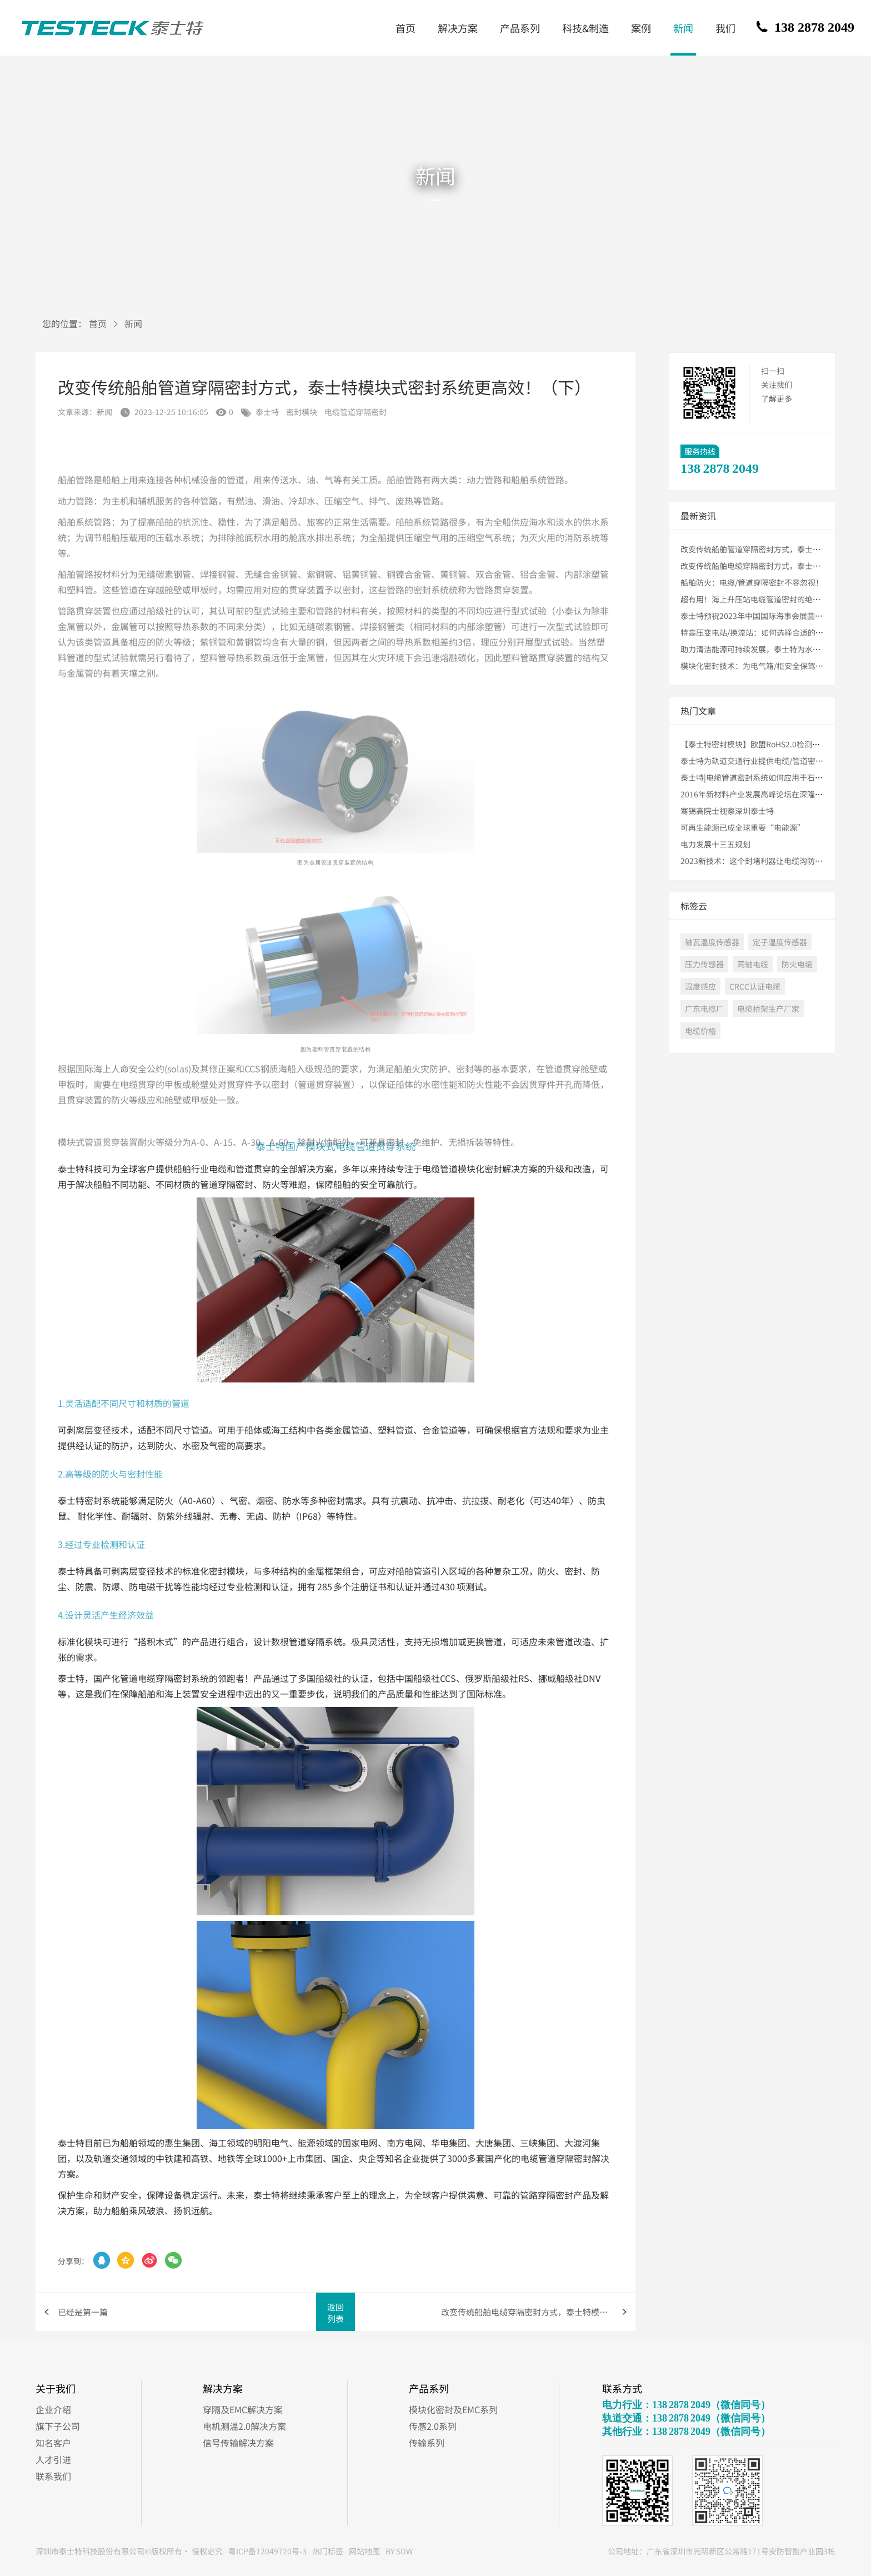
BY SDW (399, 2551)
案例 (641, 28)
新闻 (683, 28)
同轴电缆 (752, 964)
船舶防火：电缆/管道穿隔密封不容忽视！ (751, 582)
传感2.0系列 (433, 2426)
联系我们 (53, 2476)
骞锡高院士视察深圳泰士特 (727, 810)
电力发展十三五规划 (715, 844)
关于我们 (56, 2388)
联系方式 (622, 2388)
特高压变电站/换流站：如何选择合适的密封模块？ (767, 632)
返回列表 (335, 2312)
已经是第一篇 (83, 2312)
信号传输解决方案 (238, 2442)
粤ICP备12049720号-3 (267, 2551)
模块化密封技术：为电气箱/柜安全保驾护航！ (759, 665)
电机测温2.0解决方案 (244, 2426)
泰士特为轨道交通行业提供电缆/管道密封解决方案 (767, 760)
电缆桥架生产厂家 (768, 1008)
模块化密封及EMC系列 (453, 2409)
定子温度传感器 (780, 941)
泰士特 (267, 411)
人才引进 (53, 2459)
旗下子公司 (58, 2426)
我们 (725, 28)
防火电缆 (797, 964)
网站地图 (364, 2551)
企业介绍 (53, 2409)
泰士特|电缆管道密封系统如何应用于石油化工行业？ (771, 777)
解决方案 (458, 28)
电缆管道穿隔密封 (355, 411)
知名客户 (53, 2442)
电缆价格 (700, 1030)
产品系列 (520, 28)
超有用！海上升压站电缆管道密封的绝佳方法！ (762, 599)
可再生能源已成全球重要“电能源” (742, 827)
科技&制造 (585, 28)
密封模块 (301, 411)
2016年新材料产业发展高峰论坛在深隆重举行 (759, 794)
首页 (406, 28)
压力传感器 (704, 964)
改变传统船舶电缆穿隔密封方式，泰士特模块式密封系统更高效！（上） (538, 2312)
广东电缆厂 (704, 1008)
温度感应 (700, 986)
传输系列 (426, 2442)
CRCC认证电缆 (754, 986)
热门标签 (327, 2551)
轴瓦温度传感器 (712, 941)
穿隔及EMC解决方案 (243, 2409)
